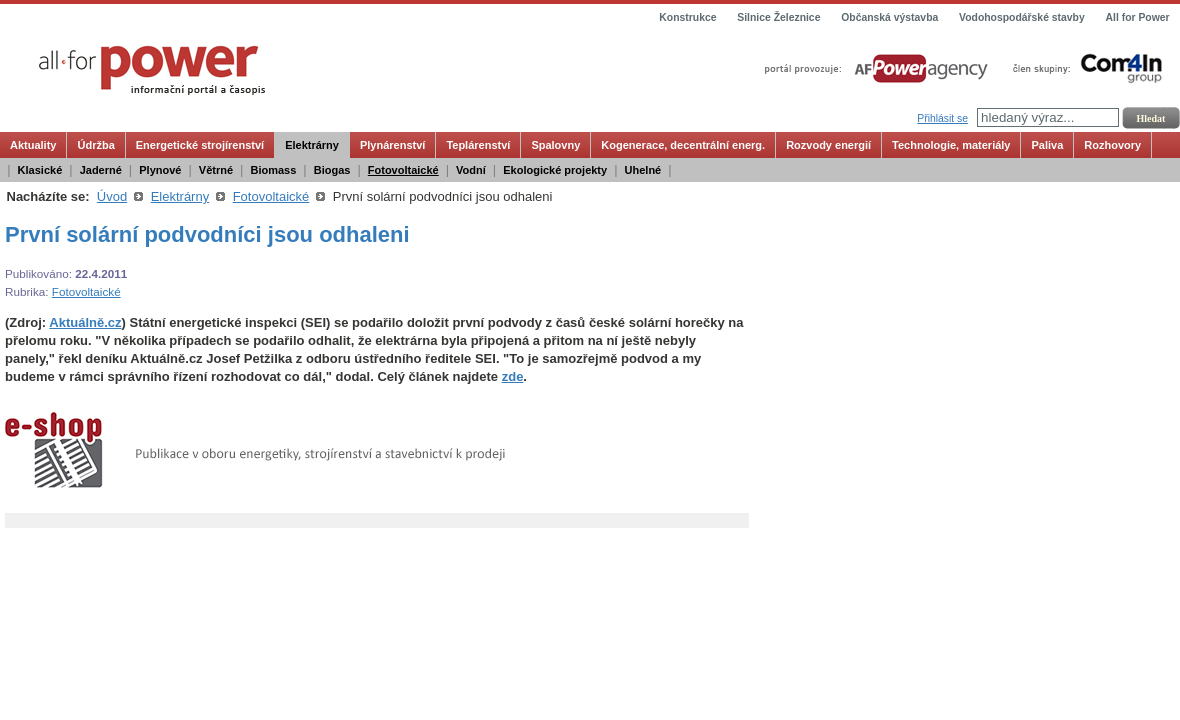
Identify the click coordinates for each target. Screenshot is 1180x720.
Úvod (112, 196)
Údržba (95, 145)
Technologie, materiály (951, 145)
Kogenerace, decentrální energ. (683, 145)
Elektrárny (312, 145)
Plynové (160, 170)
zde (513, 376)
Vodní (471, 170)
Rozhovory (1112, 145)
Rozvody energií (828, 145)
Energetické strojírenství (200, 145)
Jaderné (101, 170)
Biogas (332, 170)
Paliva (1047, 145)
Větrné (216, 170)
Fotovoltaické (403, 170)
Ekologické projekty (555, 170)
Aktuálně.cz (85, 322)
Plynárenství (392, 145)
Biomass (273, 170)
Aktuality (33, 145)
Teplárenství (478, 145)
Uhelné (643, 170)
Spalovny (555, 145)
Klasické (40, 170)
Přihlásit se (942, 118)
